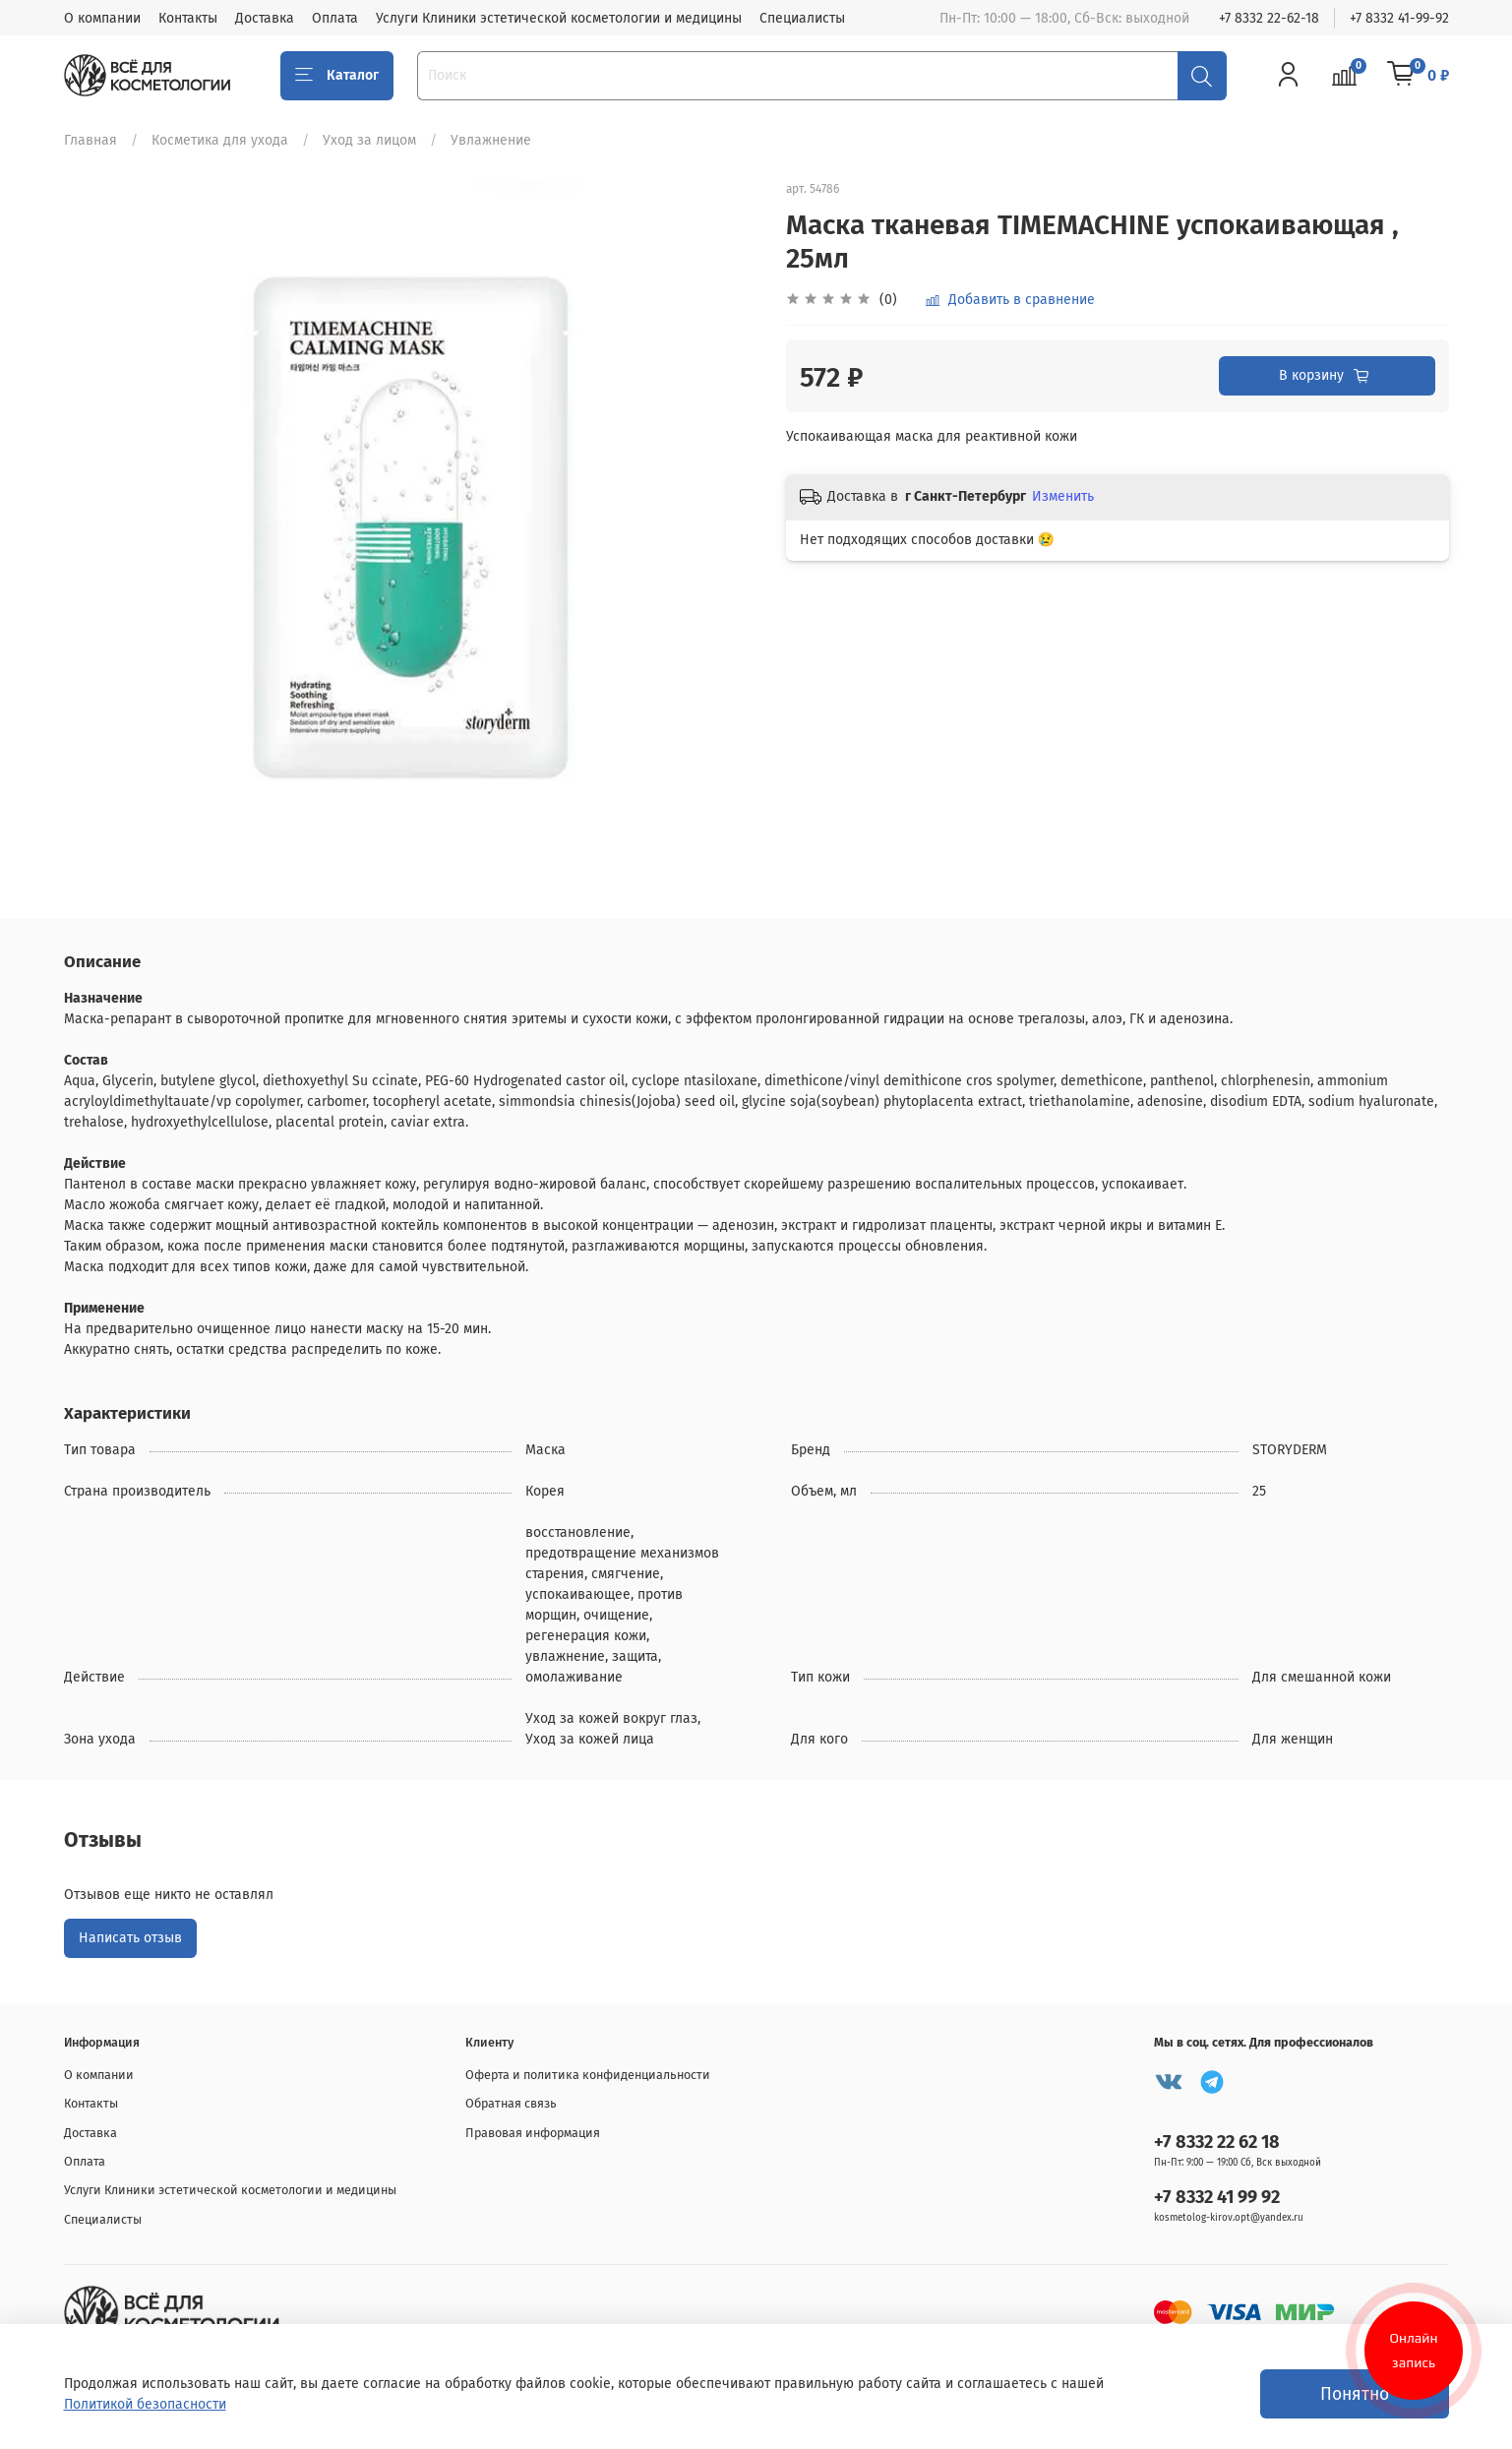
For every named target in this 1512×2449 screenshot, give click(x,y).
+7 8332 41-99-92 (1399, 18)
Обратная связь (511, 2103)
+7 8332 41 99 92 (1217, 2197)
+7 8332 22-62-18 (1269, 18)
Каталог (337, 76)
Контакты (187, 18)
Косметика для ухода (219, 140)
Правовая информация (532, 2132)
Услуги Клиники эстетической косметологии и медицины (559, 18)
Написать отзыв (130, 1937)
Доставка (264, 18)
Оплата (335, 18)
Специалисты (802, 18)
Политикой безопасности (145, 2404)
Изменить (1063, 496)
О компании (102, 18)
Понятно (1354, 2394)
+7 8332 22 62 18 (1217, 2142)
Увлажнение (491, 140)
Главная (90, 140)
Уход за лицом (369, 140)
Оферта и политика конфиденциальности (587, 2074)
